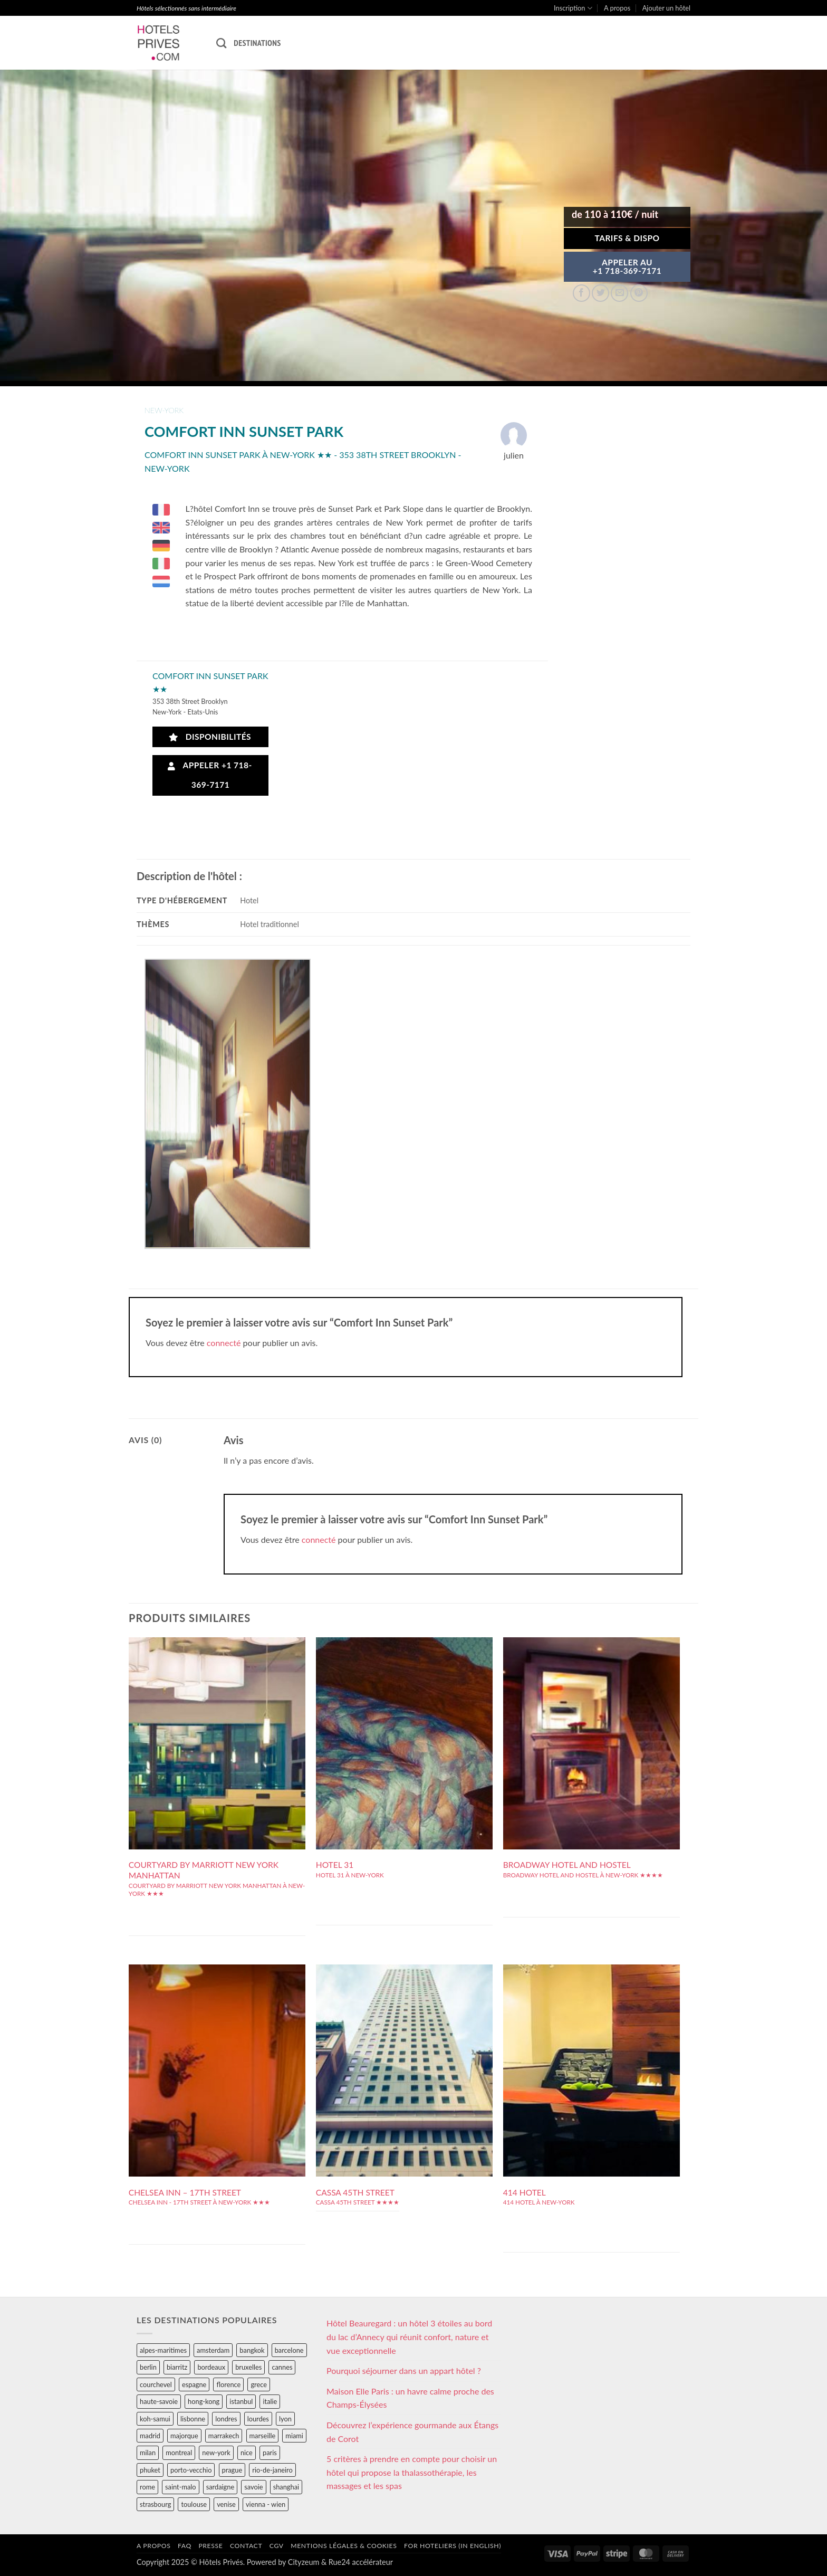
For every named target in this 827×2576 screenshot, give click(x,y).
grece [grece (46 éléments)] (259, 2384)
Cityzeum (303, 2562)
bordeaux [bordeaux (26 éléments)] (211, 2367)
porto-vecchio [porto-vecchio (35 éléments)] (190, 2470)
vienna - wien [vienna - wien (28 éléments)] (265, 2504)
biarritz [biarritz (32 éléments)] (177, 2367)
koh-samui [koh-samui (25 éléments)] (155, 2419)
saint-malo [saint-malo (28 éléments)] (180, 2487)
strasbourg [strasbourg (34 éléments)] (155, 2504)
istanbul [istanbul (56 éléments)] (241, 2401)
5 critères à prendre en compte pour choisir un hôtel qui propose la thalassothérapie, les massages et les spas (411, 2472)
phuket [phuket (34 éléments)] (150, 2470)
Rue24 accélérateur (361, 2562)
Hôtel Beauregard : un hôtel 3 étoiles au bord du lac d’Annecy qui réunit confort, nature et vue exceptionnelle (409, 2336)
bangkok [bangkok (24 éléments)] (251, 2350)
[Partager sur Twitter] (600, 293)
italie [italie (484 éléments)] (270, 2401)
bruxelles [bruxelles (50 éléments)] (248, 2367)
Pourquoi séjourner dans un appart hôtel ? (403, 2370)
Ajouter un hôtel (666, 8)
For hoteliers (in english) (452, 2546)
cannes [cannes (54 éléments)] (282, 2367)
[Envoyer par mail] (619, 293)
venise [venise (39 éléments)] (226, 2504)
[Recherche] (221, 43)
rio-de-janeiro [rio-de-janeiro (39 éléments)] (272, 2470)
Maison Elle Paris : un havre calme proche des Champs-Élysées (410, 2398)
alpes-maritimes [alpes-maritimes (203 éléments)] (163, 2350)
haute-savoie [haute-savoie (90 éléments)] (159, 2401)
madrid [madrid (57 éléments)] (150, 2435)
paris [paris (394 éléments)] (270, 2452)
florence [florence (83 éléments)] (228, 2384)
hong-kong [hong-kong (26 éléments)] (203, 2401)
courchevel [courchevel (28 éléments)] (156, 2384)
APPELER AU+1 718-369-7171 (627, 266)
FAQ (184, 2546)
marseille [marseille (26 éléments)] (262, 2435)
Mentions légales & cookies (344, 2546)
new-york (164, 410)
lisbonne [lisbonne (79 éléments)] (192, 2419)
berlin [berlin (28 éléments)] (148, 2367)
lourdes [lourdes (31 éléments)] (258, 2419)
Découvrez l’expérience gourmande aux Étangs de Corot (412, 2432)
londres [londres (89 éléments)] (226, 2419)
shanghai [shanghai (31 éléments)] (286, 2487)
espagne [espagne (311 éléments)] (194, 2384)
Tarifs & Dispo (626, 238)
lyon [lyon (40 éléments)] (285, 2419)
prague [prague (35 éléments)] (232, 2470)
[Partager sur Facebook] (581, 293)
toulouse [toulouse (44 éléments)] (194, 2504)
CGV (277, 2546)
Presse (210, 2546)
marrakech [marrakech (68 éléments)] (223, 2435)
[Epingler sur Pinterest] (639, 293)
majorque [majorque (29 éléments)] (184, 2435)
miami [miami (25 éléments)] (294, 2435)
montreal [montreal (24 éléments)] (179, 2452)
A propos (617, 8)
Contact (246, 2546)
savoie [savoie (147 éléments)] (253, 2487)
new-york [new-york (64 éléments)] (216, 2452)
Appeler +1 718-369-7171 (210, 774)
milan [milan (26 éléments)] (148, 2452)
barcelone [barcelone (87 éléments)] (289, 2350)
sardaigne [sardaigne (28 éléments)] (220, 2487)
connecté (224, 1343)
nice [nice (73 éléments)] (247, 2452)
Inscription (573, 8)
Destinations (257, 42)
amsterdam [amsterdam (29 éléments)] (213, 2350)
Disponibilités (210, 737)
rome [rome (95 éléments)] (147, 2487)
